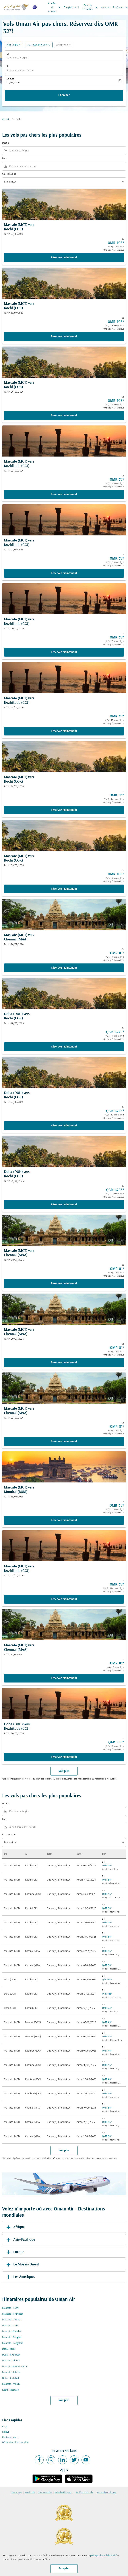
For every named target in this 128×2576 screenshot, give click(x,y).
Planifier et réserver (55, 7)
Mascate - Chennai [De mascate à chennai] (11, 2319)
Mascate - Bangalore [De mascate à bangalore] (12, 2343)
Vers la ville (30, 2492)
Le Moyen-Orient (22, 2264)
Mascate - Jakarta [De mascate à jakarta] (11, 2372)
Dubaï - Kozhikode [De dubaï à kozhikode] (11, 2354)
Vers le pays (16, 2492)
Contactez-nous (10, 2437)
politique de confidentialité (103, 2555)
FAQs (4, 2426)
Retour (5, 2432)
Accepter (64, 2568)
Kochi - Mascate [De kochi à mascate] (10, 2390)
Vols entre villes (45, 2492)
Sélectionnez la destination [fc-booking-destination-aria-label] (20, 70)
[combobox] (66, 151)
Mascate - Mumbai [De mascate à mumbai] (11, 2331)
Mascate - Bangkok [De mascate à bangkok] (12, 2337)
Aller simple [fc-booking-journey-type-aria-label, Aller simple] (12, 44)
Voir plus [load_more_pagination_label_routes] (64, 2400)
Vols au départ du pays (107, 2492)
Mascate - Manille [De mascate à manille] (11, 2384)
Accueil (5, 119)
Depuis (5, 143)
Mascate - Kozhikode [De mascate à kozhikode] (12, 2314)
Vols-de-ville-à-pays (63, 2492)
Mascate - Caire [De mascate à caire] (10, 2325)
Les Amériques (20, 2277)
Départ (10, 78)
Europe (14, 2252)
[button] (39, 45)
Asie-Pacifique (20, 2239)
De (8, 54)
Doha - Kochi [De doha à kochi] (8, 2349)
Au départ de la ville (84, 2492)
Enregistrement (71, 7)
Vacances (105, 7)
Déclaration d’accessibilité (15, 2442)
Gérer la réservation (90, 7)
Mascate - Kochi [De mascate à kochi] (10, 2308)
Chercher (64, 95)
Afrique (15, 2227)
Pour (4, 158)
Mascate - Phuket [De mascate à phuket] (11, 2360)
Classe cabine (9, 174)
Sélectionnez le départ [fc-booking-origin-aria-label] (18, 57)
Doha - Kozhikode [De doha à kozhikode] (11, 2378)
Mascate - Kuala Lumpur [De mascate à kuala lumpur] (14, 2366)
